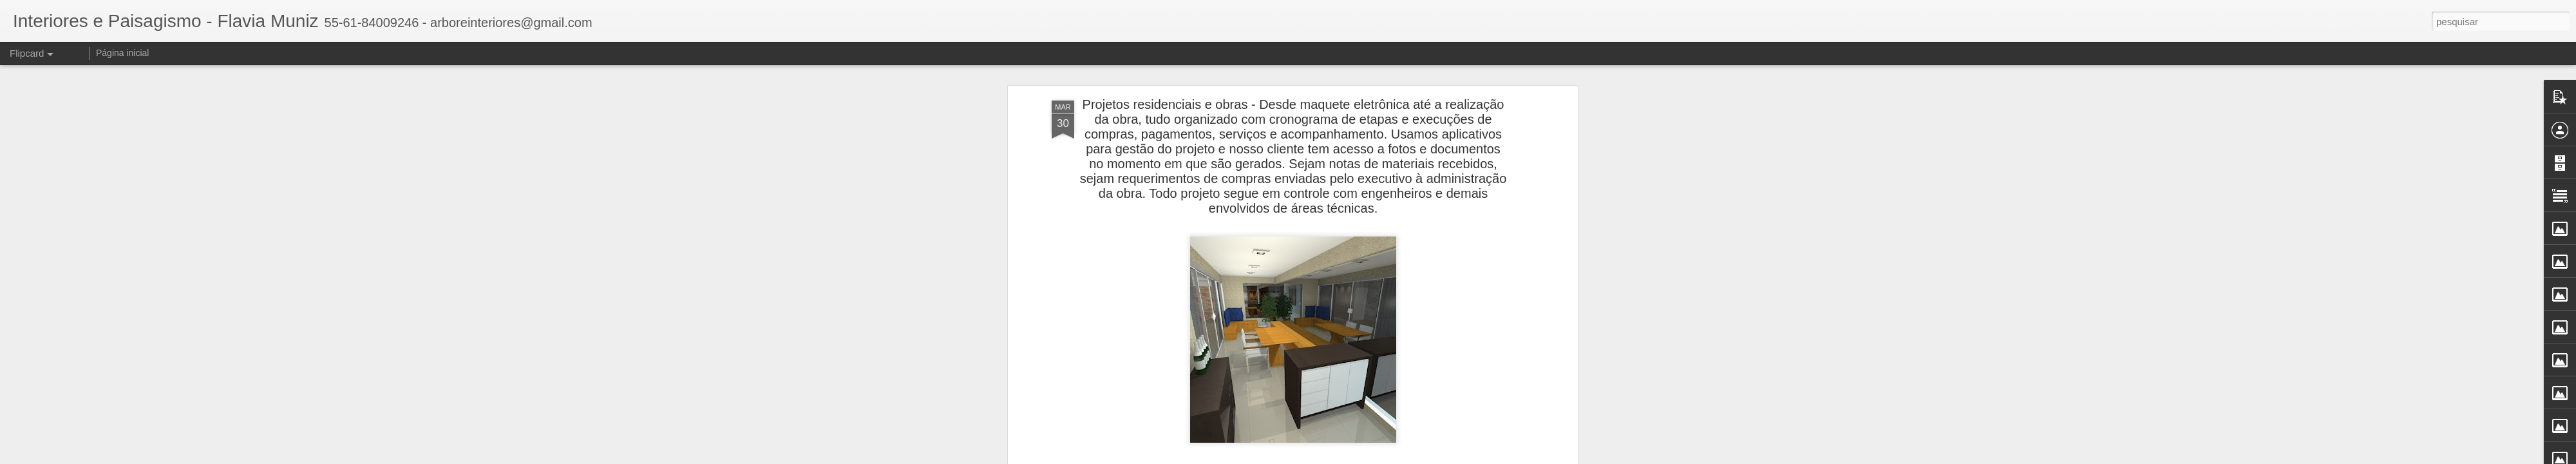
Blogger (1339, 457)
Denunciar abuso (1382, 457)
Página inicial (122, 53)
